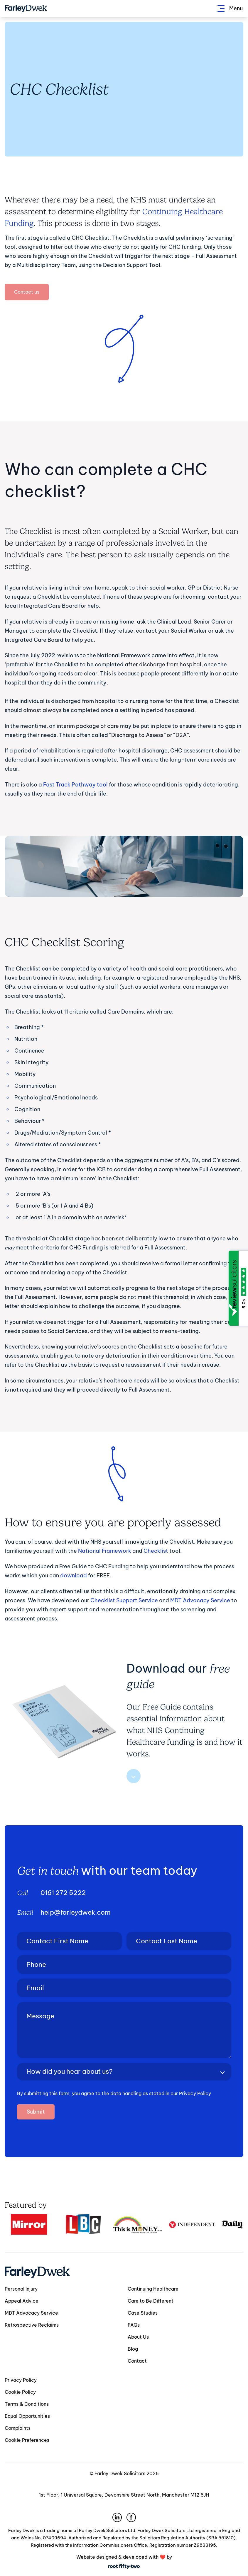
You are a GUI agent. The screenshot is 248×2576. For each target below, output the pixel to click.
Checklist (156, 1550)
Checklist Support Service (124, 1600)
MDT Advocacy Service (200, 1600)
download (73, 1575)
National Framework (104, 1550)
